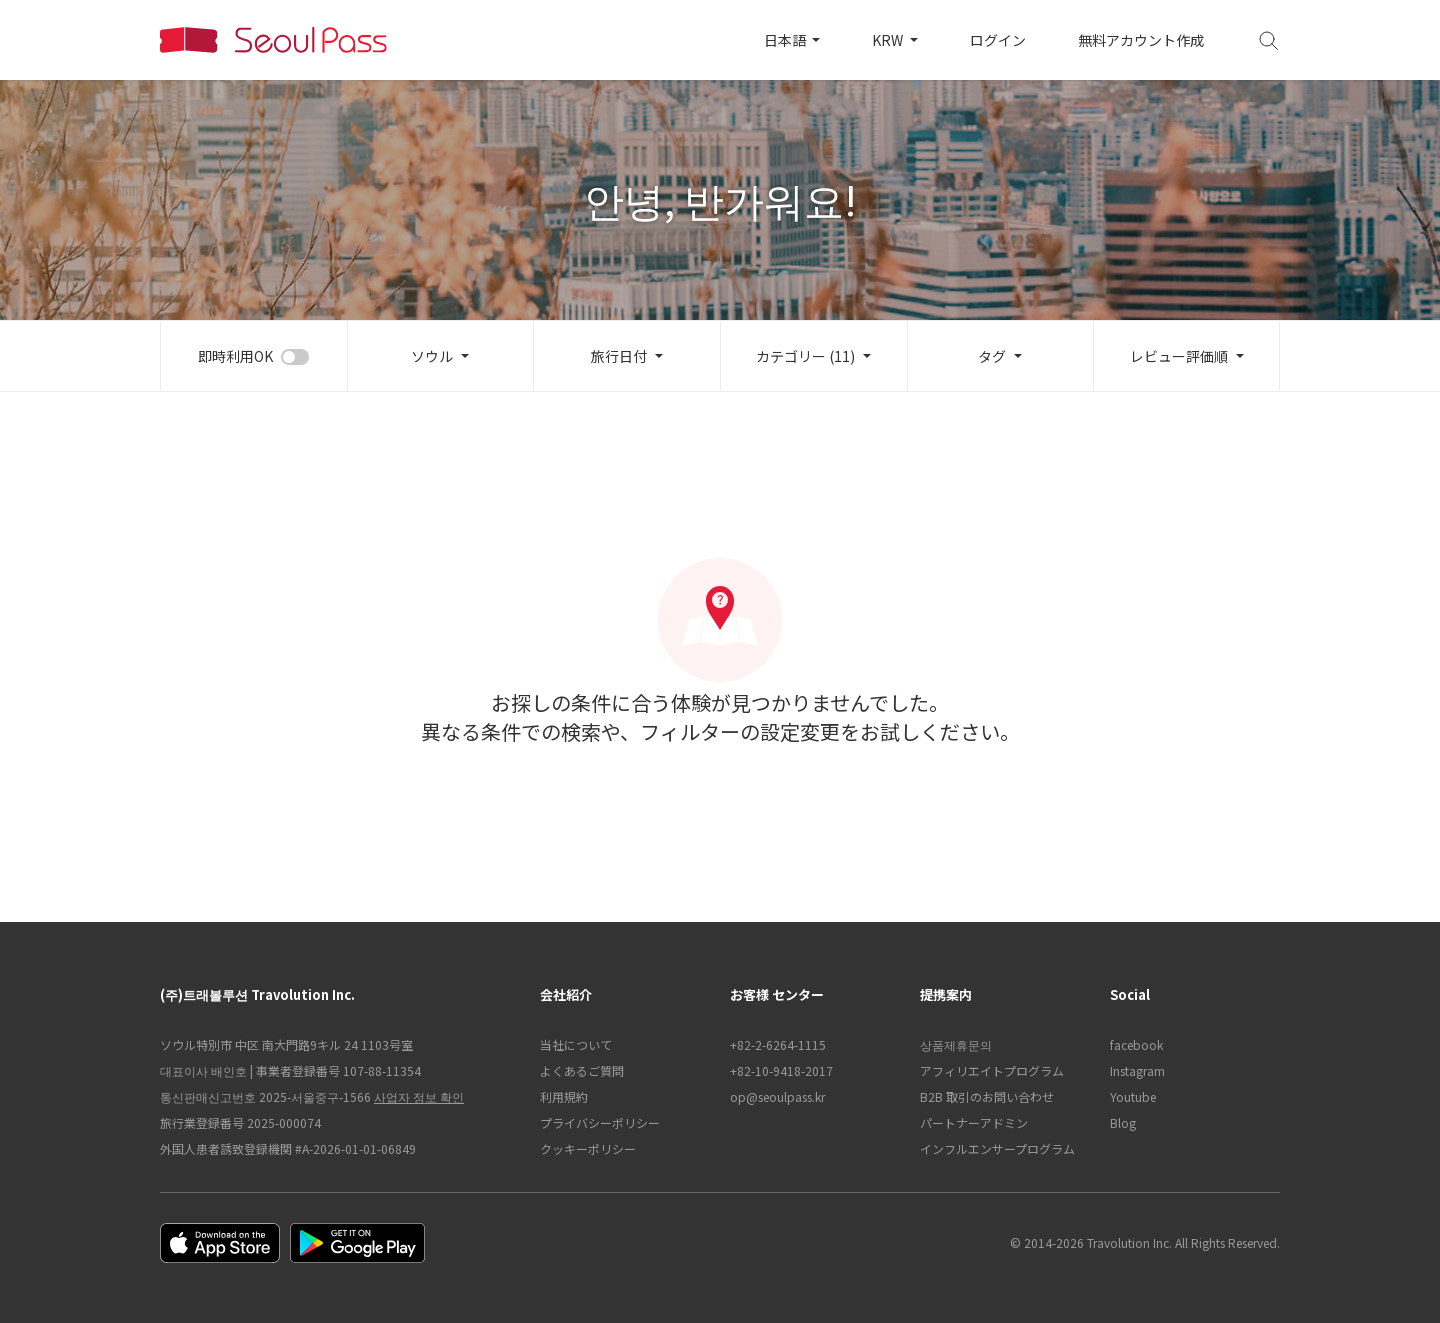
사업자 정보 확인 (419, 1096)
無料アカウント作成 (1141, 40)
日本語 (786, 40)
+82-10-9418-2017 (781, 1070)
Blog (1123, 1122)
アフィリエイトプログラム (992, 1070)
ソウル (432, 356)
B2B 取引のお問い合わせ (987, 1096)
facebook (1136, 1044)
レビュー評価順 (1179, 356)
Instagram (1137, 1070)
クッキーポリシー (588, 1148)
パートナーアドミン (974, 1122)
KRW (889, 40)
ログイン (998, 40)
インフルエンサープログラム (997, 1148)
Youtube (1133, 1096)
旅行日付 (619, 356)
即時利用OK (235, 356)
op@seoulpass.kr (777, 1096)
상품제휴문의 (956, 1044)
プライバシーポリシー (600, 1122)
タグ (992, 356)
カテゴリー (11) (805, 356)
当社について (576, 1044)
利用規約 (564, 1096)
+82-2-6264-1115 (778, 1044)
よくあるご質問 (582, 1070)
